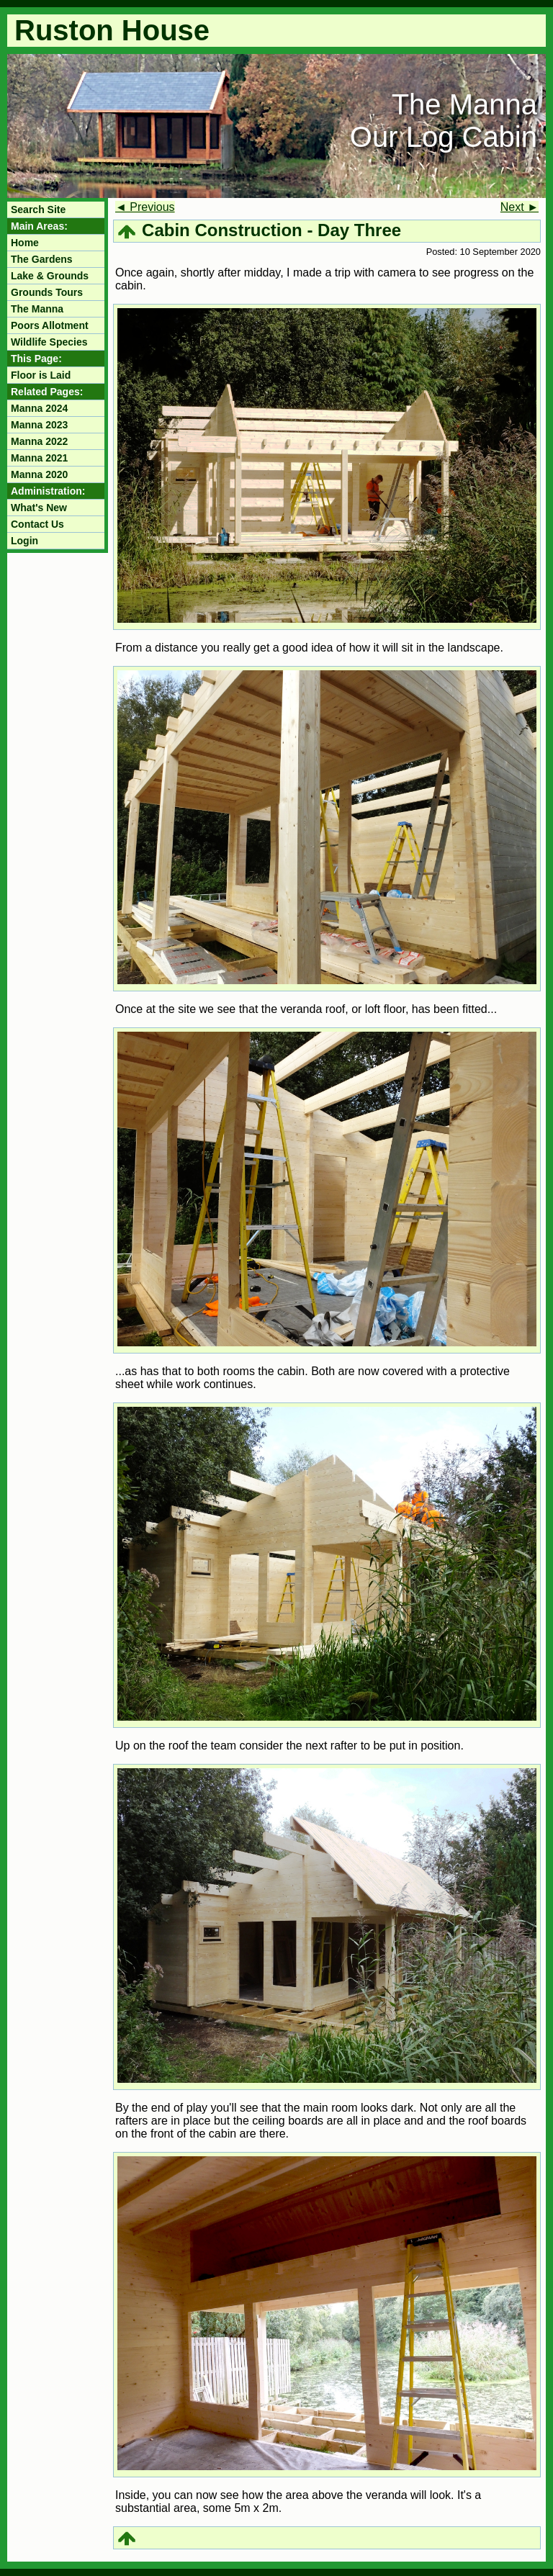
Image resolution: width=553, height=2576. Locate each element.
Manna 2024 (39, 408)
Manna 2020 (39, 474)
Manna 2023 (39, 425)
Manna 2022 (39, 441)
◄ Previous (145, 207)
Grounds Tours (47, 292)
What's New (39, 507)
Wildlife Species (49, 342)
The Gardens (42, 259)
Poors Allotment (50, 325)
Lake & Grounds (50, 276)
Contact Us (37, 524)
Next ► (519, 207)
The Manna (37, 309)
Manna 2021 (39, 458)
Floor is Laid (41, 375)
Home (25, 242)
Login (24, 540)
